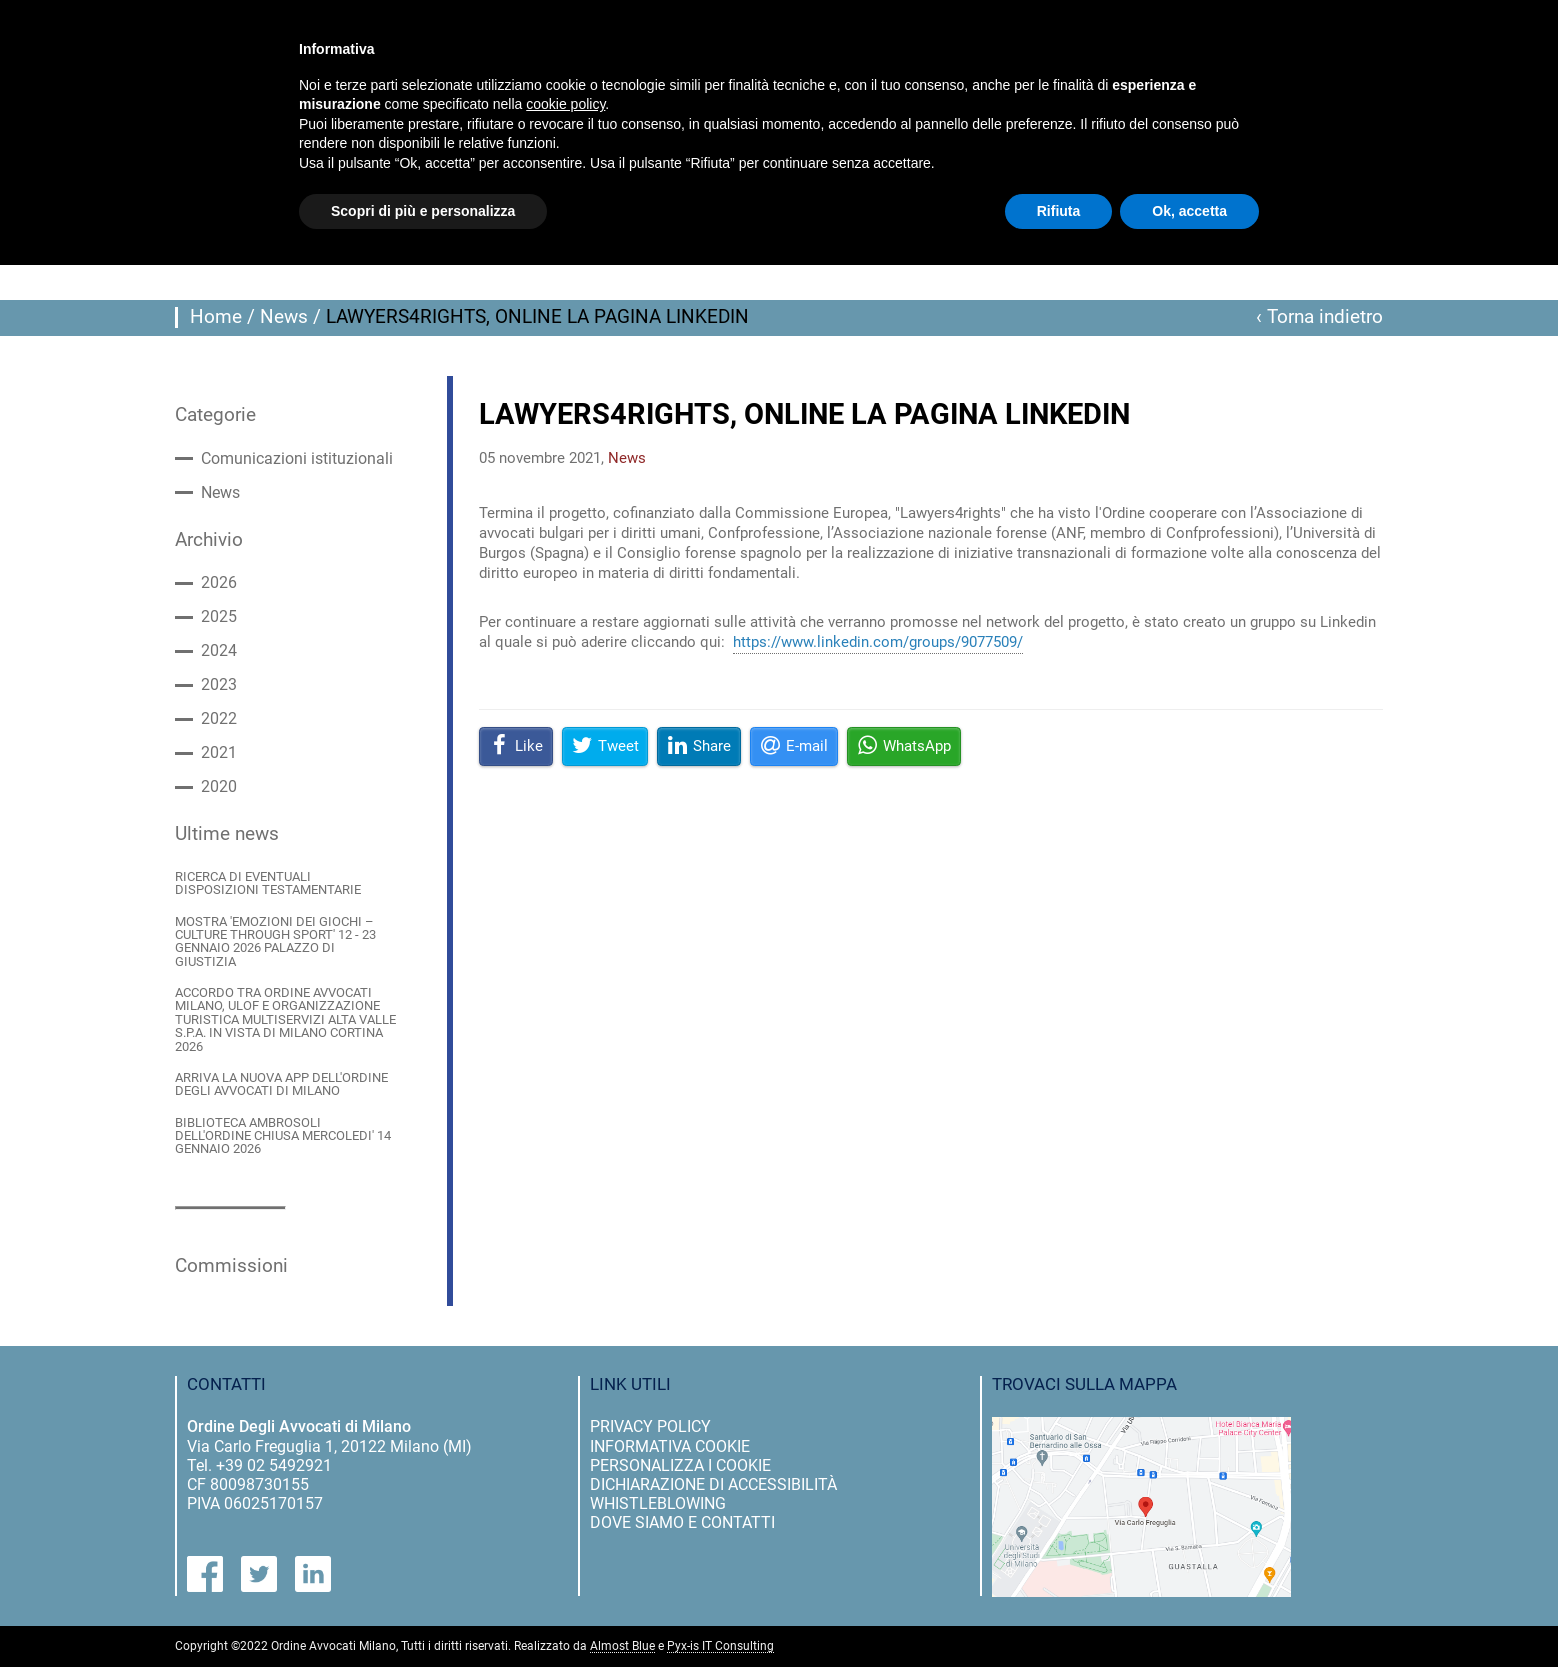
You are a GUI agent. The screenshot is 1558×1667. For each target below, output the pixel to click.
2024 (219, 651)
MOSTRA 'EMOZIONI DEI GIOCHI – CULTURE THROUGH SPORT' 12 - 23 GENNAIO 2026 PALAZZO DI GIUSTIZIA (275, 941)
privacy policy (650, 1426)
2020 (219, 787)
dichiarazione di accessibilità (713, 1484)
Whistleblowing (658, 1503)
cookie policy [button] (565, 104)
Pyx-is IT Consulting (720, 1646)
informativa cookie (670, 1446)
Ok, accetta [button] (1189, 211)
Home (216, 317)
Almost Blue (622, 1646)
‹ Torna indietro (1319, 317)
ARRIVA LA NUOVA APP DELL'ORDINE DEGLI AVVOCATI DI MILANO (281, 1084)
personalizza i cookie (680, 1465)
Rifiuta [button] (1059, 211)
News (284, 317)
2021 (219, 753)
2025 (219, 617)
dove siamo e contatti (682, 1522)
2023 (219, 685)
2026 (219, 583)
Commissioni (231, 1266)
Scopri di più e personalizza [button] (423, 211)
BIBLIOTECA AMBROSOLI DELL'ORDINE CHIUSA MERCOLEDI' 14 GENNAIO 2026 (283, 1136)
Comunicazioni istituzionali (297, 459)
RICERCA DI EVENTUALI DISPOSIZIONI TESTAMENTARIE (268, 883)
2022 (219, 719)
